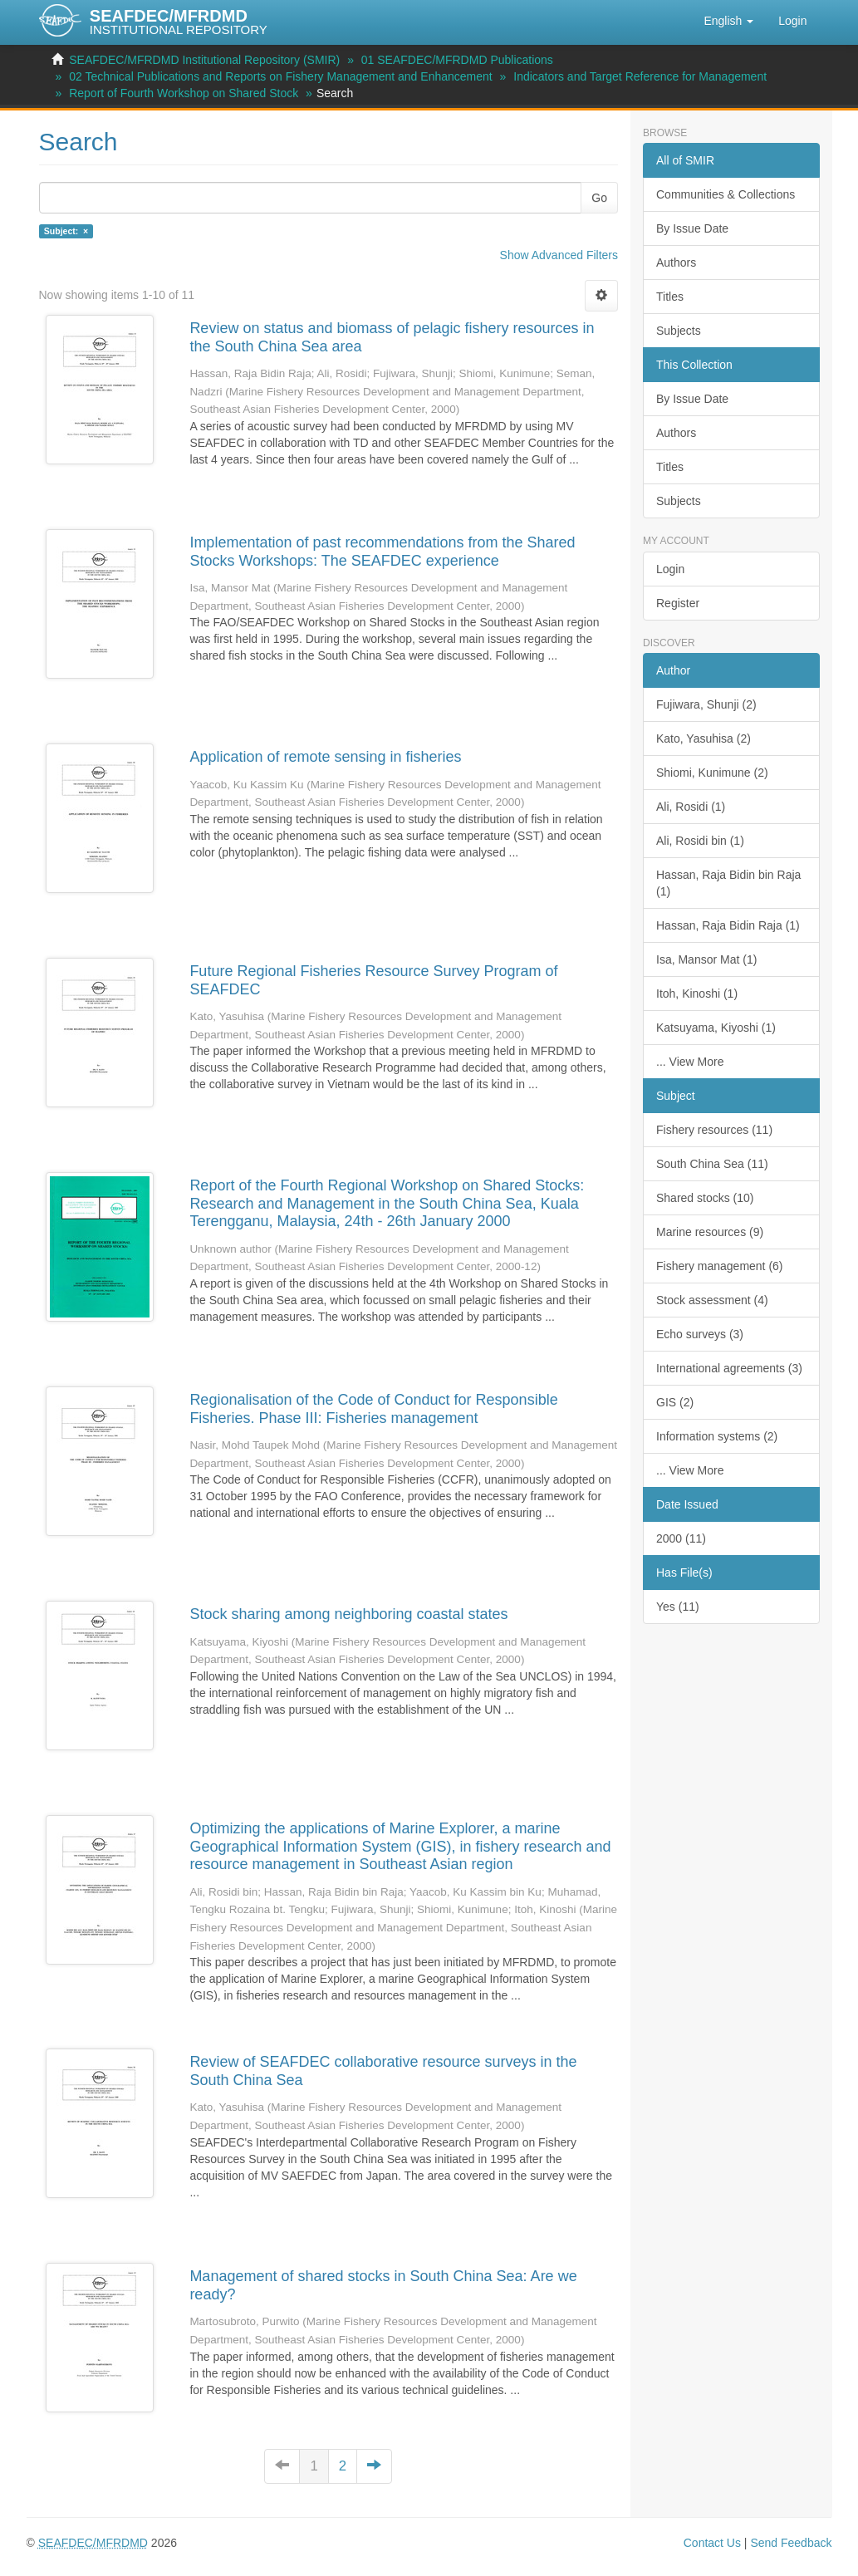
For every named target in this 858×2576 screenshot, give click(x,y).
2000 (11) (681, 1538)
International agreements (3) (729, 1368)
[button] (728, 21)
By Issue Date (692, 228)
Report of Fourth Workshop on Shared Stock (183, 93)
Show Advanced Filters (559, 255)
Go (599, 197)
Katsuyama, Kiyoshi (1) (716, 1027)
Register (677, 603)
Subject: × (66, 231)
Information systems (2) (716, 1436)
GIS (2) (675, 1402)
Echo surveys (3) (699, 1334)
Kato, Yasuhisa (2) (703, 738)
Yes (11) (677, 1606)
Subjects (678, 330)
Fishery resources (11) (714, 1129)
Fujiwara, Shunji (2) (706, 704)
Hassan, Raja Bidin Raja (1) (728, 925)
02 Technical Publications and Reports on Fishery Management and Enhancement (281, 76)
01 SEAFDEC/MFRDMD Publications (457, 59)
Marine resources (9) (709, 1232)
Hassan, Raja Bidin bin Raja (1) (728, 883)
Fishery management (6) (719, 1266)
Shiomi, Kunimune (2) (712, 772)
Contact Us (712, 2542)
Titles (670, 296)
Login (670, 569)
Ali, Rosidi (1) (690, 806)
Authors (676, 262)
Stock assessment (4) (712, 1300)
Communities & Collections (725, 194)
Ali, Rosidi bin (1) (700, 840)
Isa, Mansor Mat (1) (706, 959)
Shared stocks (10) (705, 1198)
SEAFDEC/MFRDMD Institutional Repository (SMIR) (204, 59)
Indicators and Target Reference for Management (640, 76)
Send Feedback (790, 2542)
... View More (689, 1061)
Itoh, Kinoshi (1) (697, 993)
